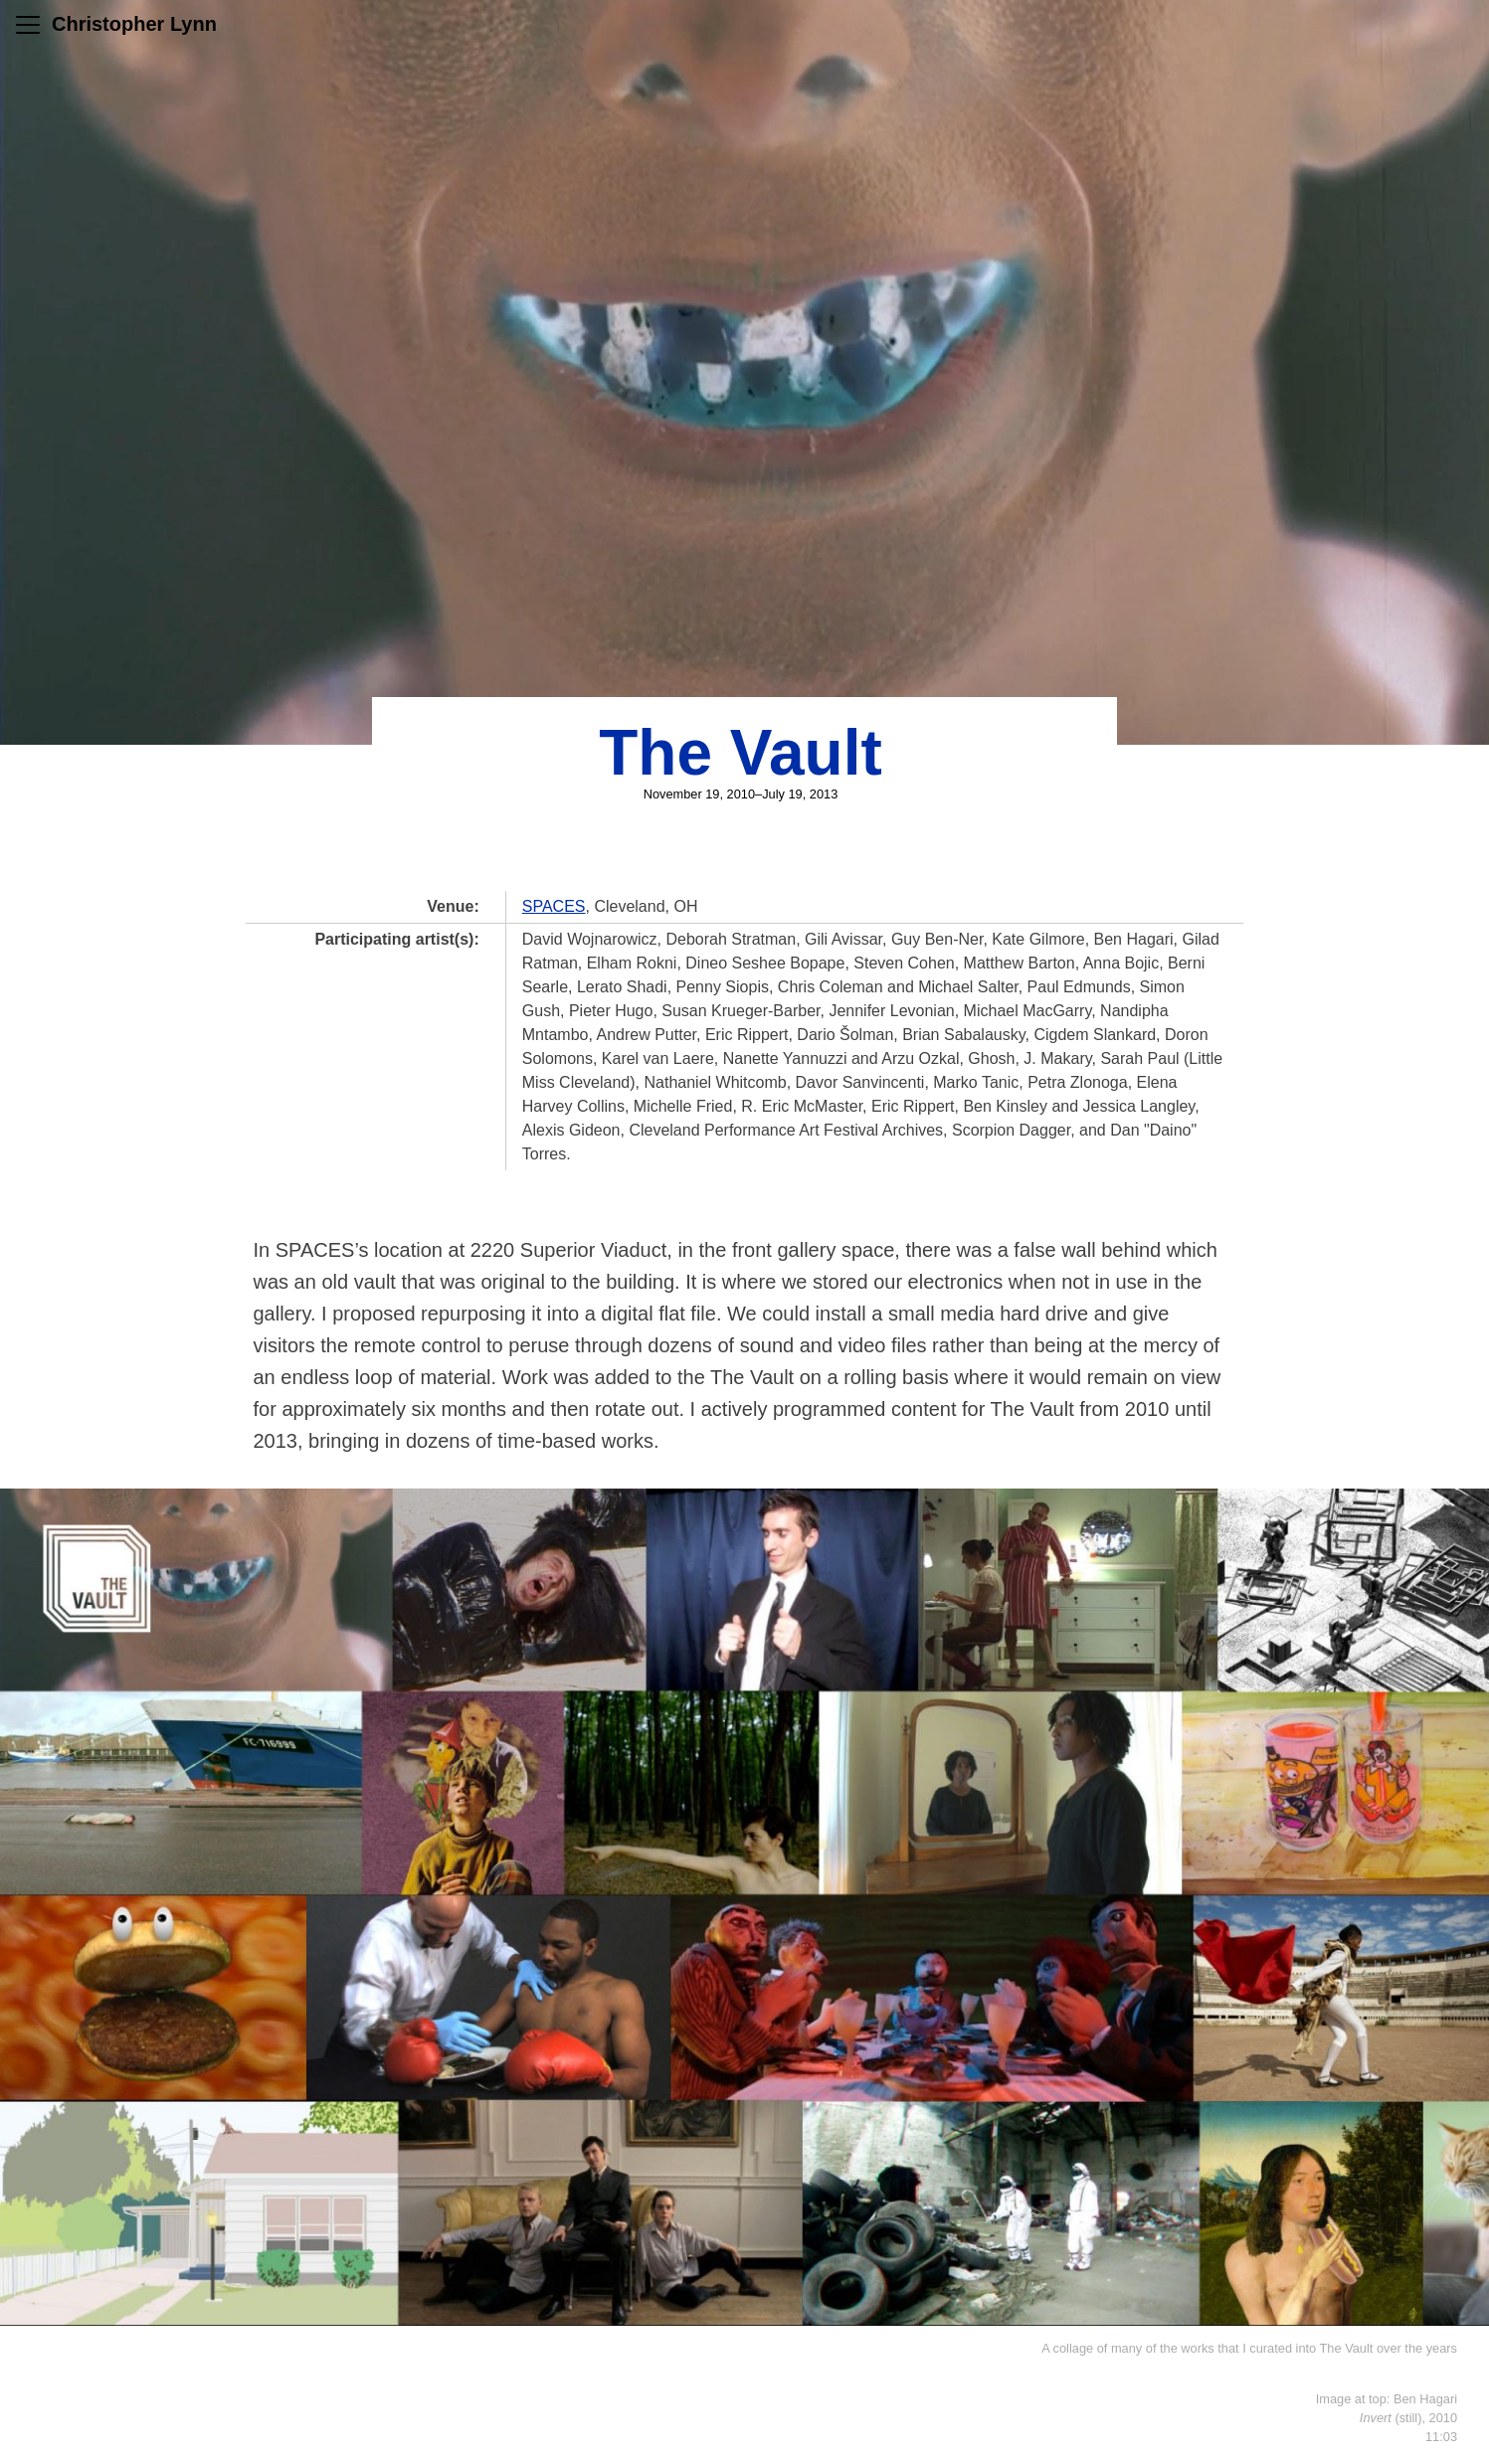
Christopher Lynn (134, 24)
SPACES (554, 906)
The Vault (740, 753)
